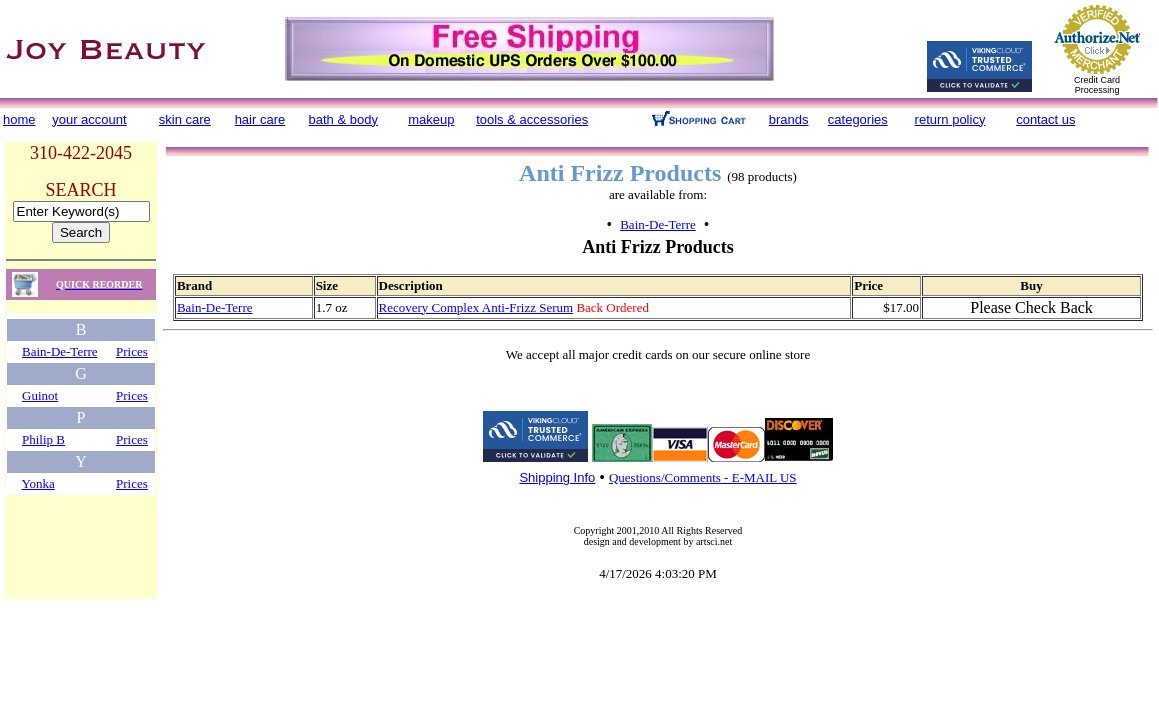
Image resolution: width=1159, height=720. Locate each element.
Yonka (38, 483)
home (19, 119)
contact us (1045, 119)
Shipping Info (557, 477)
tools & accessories (532, 119)
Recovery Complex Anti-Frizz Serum (476, 307)
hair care (260, 119)
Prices (132, 351)
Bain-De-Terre (60, 351)
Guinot (40, 395)
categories (858, 119)
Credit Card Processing (1097, 85)
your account (89, 119)
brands (789, 119)
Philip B (43, 439)
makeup (431, 119)
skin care (185, 119)
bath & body (343, 119)
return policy (950, 119)
